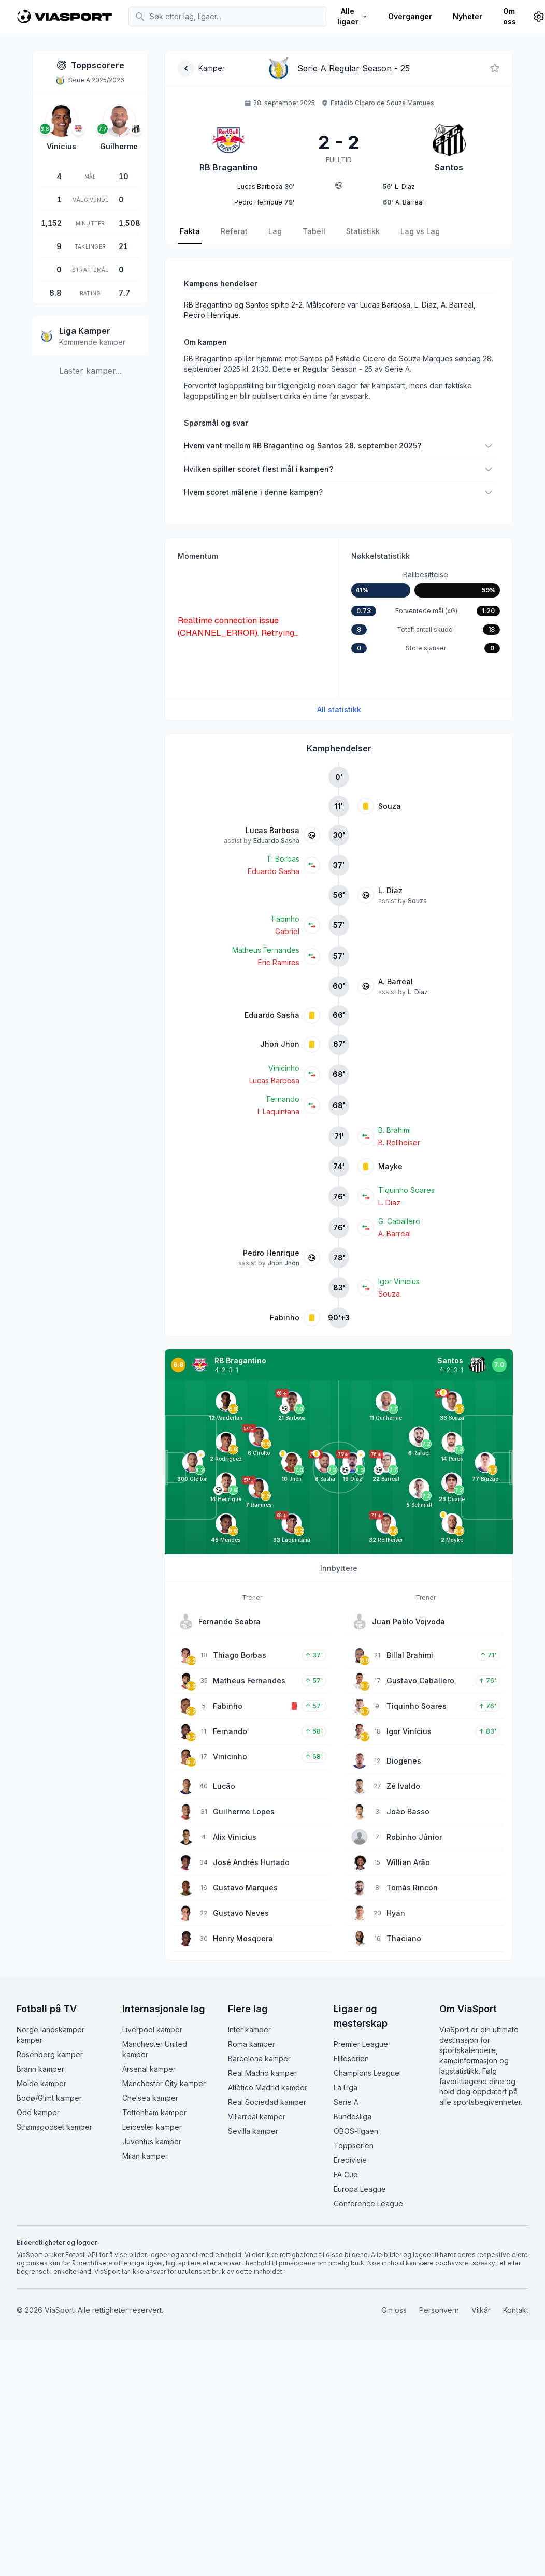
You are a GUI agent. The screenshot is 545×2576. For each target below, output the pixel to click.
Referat (234, 231)
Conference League (368, 2203)
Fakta (190, 231)
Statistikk (363, 231)
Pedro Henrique (271, 1252)
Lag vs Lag (420, 231)
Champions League (366, 2073)
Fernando (283, 1099)
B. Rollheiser (399, 1142)
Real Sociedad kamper (267, 2102)
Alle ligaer (352, 16)
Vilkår (481, 2310)
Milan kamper (145, 2155)
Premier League (361, 2044)
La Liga (345, 2087)
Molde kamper (41, 2083)
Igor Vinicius (399, 1281)
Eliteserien (351, 2058)
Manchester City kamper (164, 2083)
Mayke (390, 1166)
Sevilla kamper (253, 2131)
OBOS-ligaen (356, 2131)
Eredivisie (350, 2160)
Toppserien (354, 2145)
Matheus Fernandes (265, 949)
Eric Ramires (278, 962)
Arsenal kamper (149, 2068)
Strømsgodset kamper (54, 2126)
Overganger (410, 16)
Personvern (439, 2310)
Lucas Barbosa (272, 830)
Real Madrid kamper (262, 2073)
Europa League (360, 2189)
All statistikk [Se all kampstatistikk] (339, 709)
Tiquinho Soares (406, 1190)
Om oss (509, 16)
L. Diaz (390, 890)
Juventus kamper (151, 2141)
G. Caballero (399, 1221)
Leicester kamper (152, 2126)
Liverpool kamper (152, 2029)
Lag (275, 231)
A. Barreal (395, 981)
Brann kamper (40, 2068)
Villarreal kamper (256, 2116)
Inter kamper (249, 2029)
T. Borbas (282, 858)
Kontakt (515, 2310)
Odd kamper (38, 2112)
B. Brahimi (394, 1130)
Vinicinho (283, 1068)
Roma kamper (251, 2044)
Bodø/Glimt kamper (49, 2097)
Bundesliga (352, 2116)
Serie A (346, 2102)
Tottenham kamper (154, 2112)
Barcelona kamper (259, 2058)
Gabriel (287, 931)
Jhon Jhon (279, 1044)
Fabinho (285, 918)
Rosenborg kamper (50, 2054)
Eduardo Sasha (276, 841)
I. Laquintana (278, 1111)
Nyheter (467, 16)
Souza (389, 806)
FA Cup (346, 2174)
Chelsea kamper (150, 2097)
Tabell (314, 231)
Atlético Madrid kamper (267, 2087)
